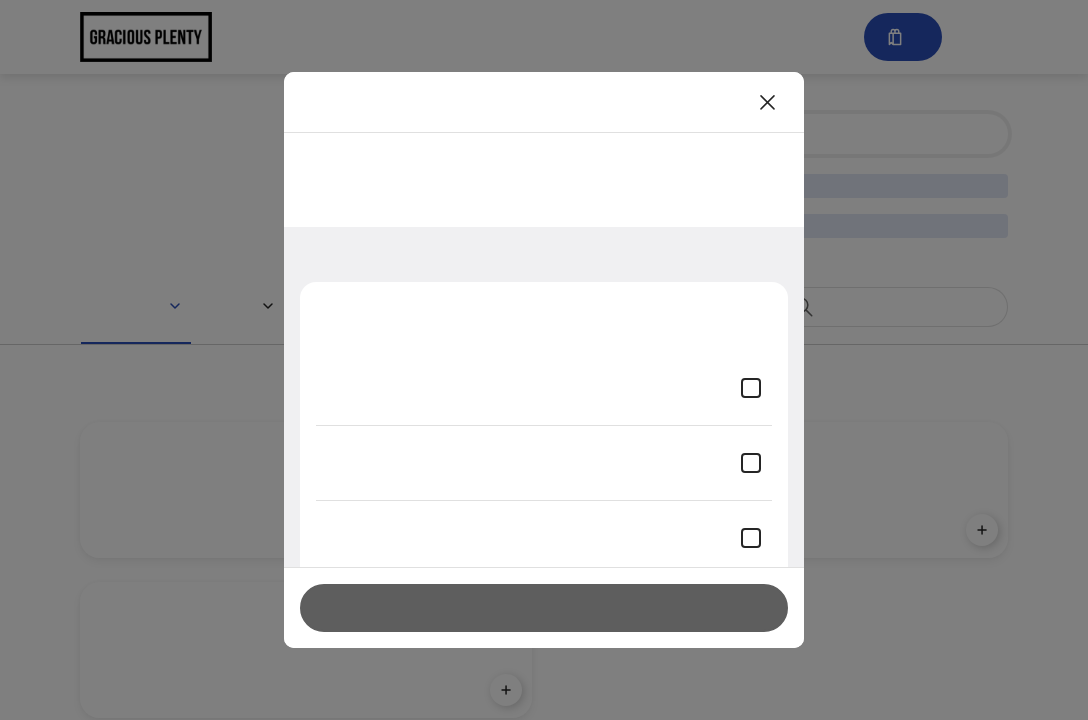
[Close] (768, 102)
